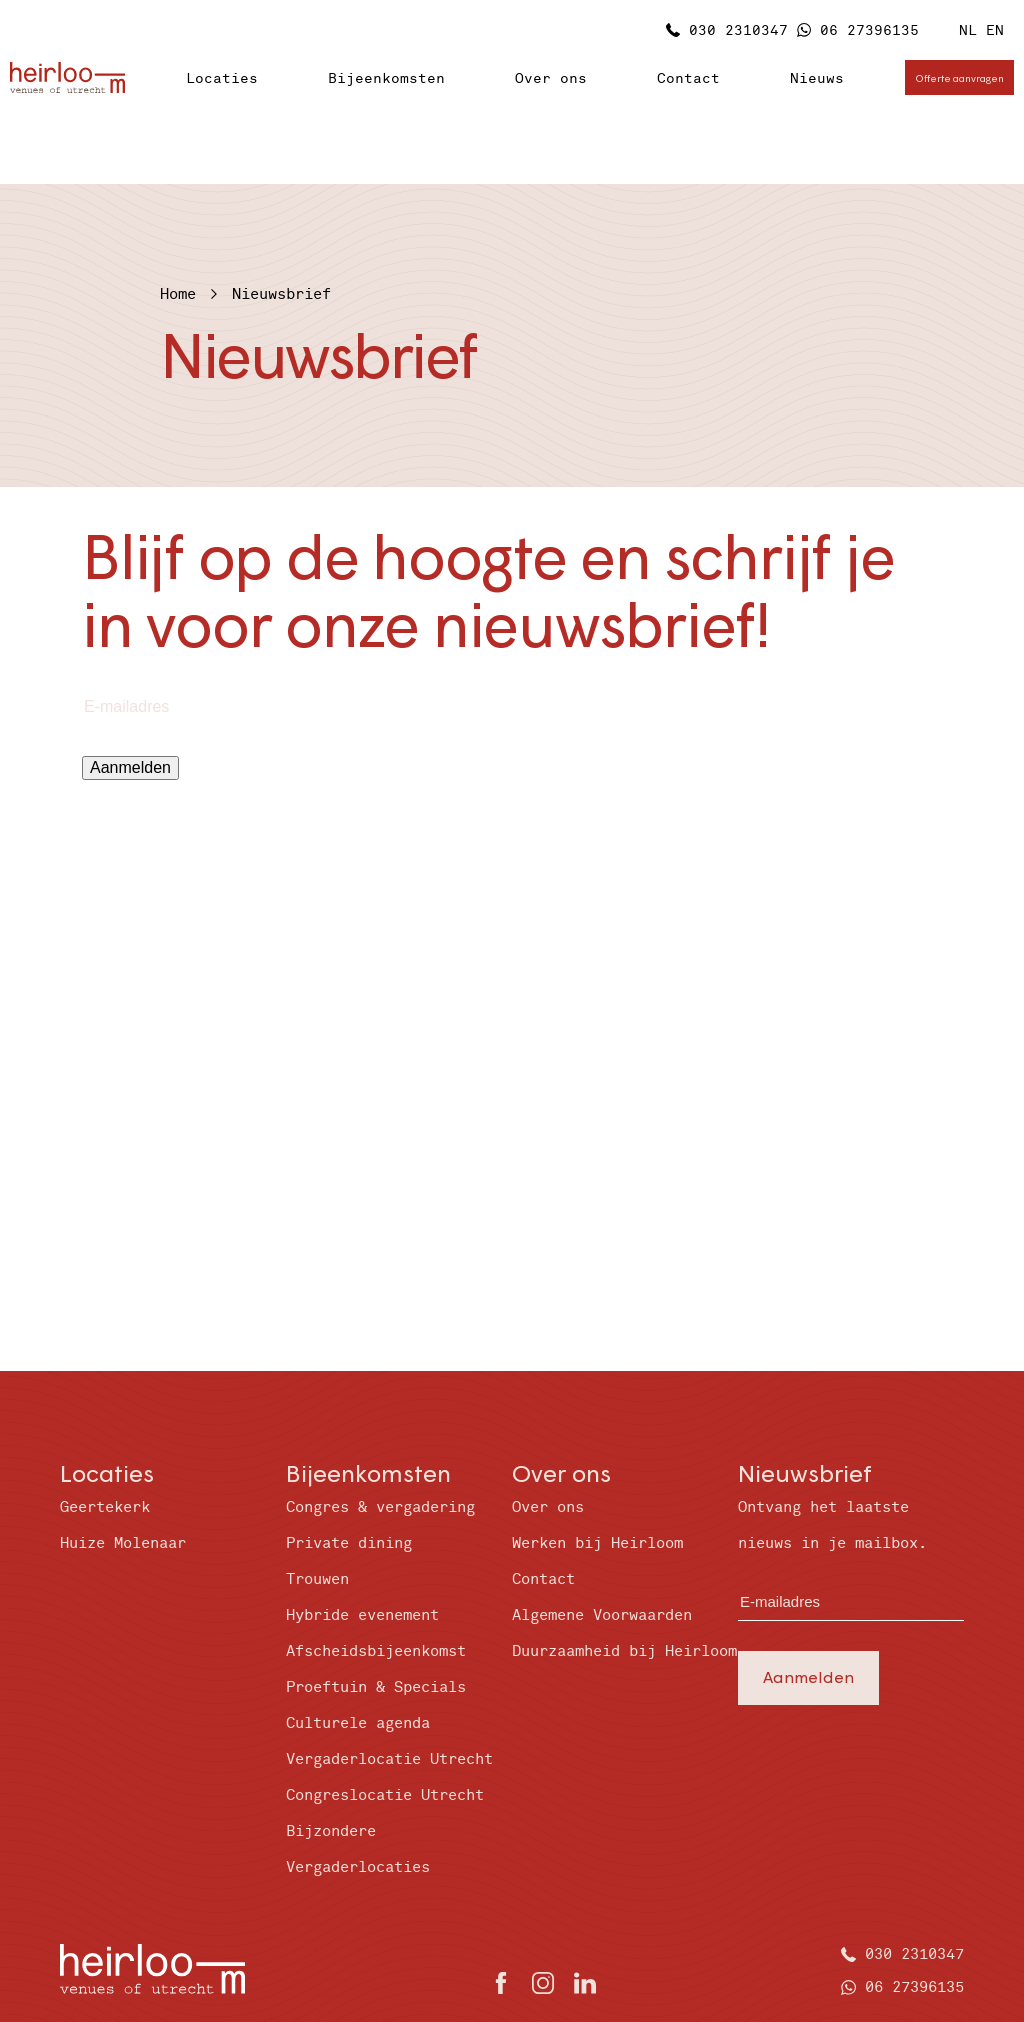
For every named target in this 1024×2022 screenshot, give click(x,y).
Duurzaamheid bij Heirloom (624, 1651)
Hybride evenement (362, 1615)
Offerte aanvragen (959, 78)
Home (178, 294)
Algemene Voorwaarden (602, 1615)
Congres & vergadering (380, 1507)
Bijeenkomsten (386, 78)
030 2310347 (738, 30)
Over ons (551, 78)
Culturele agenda (358, 1723)
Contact (688, 78)
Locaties (222, 78)
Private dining (349, 1543)
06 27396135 (869, 30)
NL (968, 30)
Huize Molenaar (123, 1543)
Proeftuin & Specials (376, 1687)
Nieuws (817, 78)
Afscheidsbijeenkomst (376, 1651)
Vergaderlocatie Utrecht (389, 1759)
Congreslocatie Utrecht (385, 1795)
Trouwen (317, 1579)
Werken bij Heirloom (597, 1543)
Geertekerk (105, 1507)
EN (995, 30)
